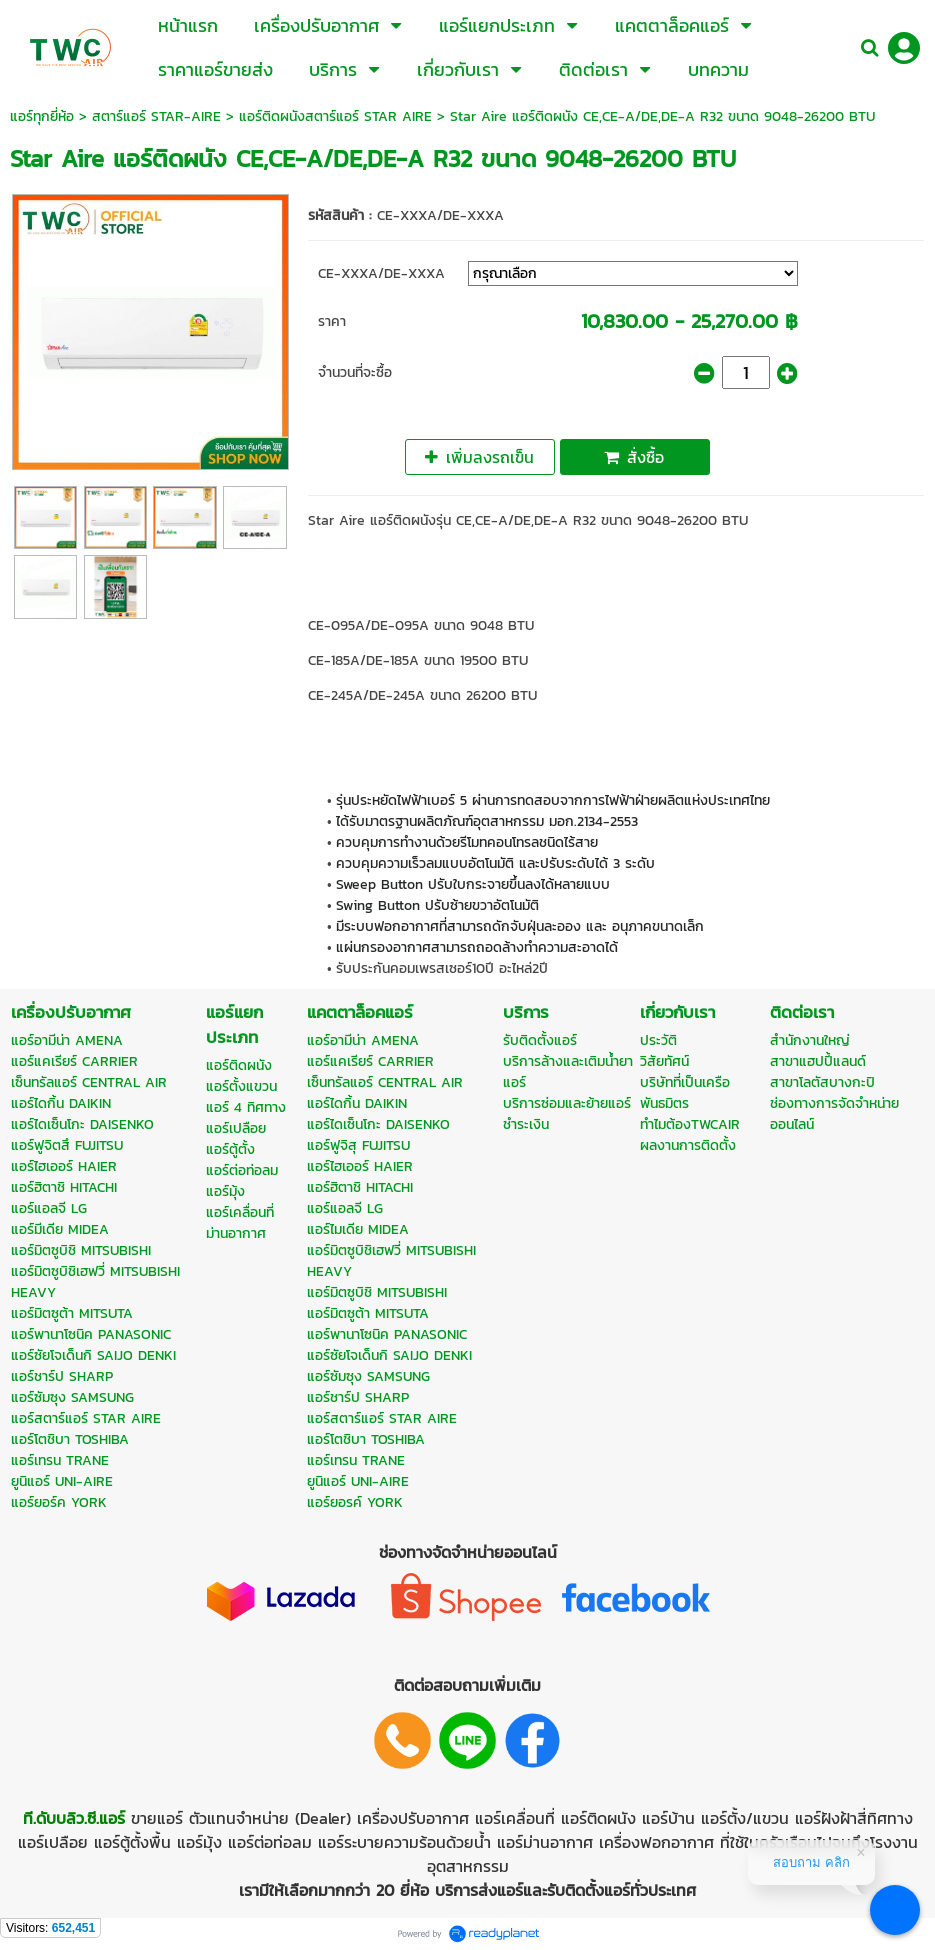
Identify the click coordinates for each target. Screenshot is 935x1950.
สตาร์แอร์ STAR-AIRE (156, 116)
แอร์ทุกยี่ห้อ (42, 116)
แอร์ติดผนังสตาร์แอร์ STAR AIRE (335, 116)
